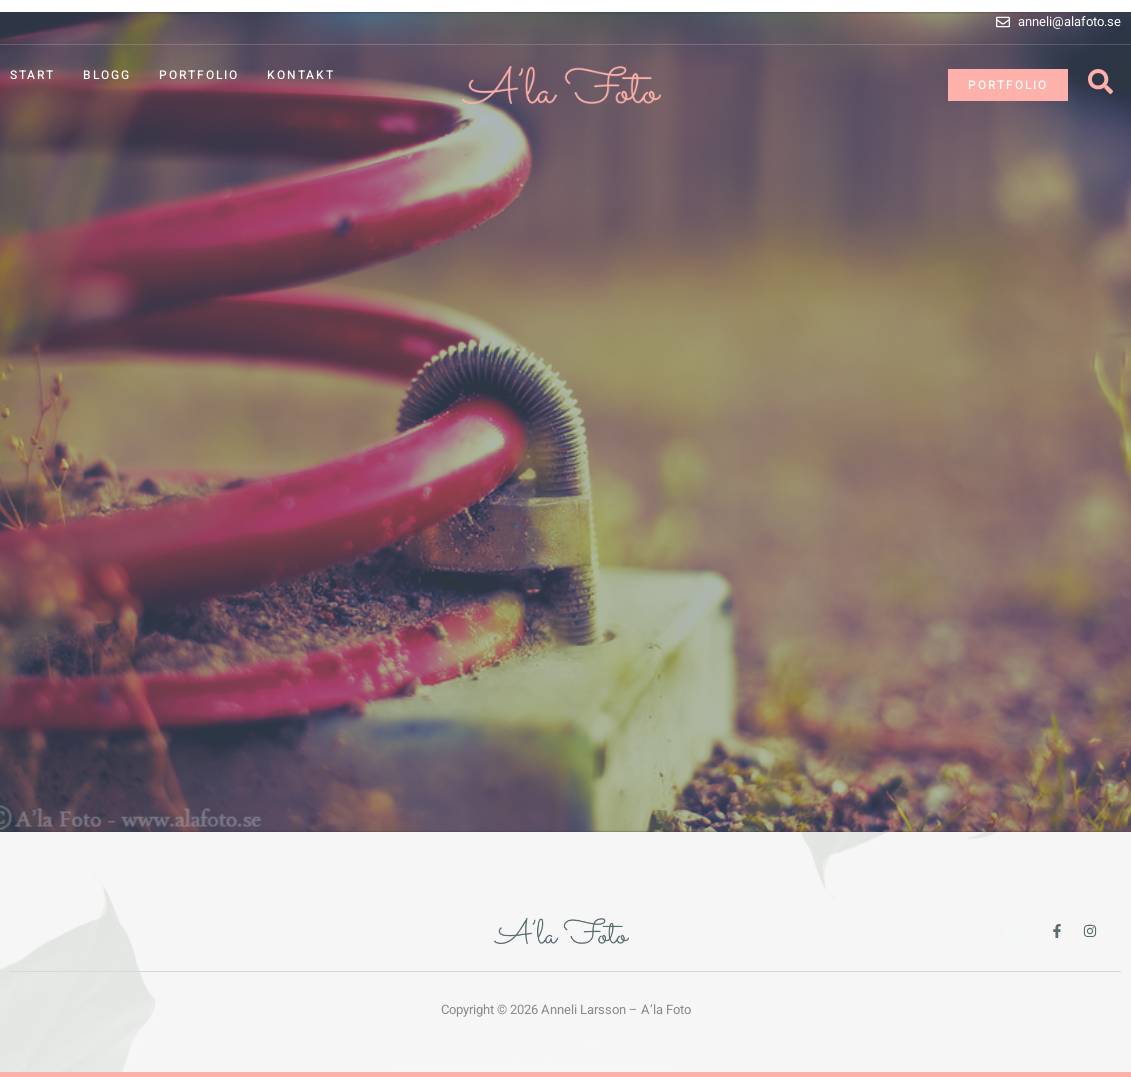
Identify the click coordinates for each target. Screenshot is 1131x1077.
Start (32, 75)
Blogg (107, 75)
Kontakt (301, 75)
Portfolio (199, 75)
